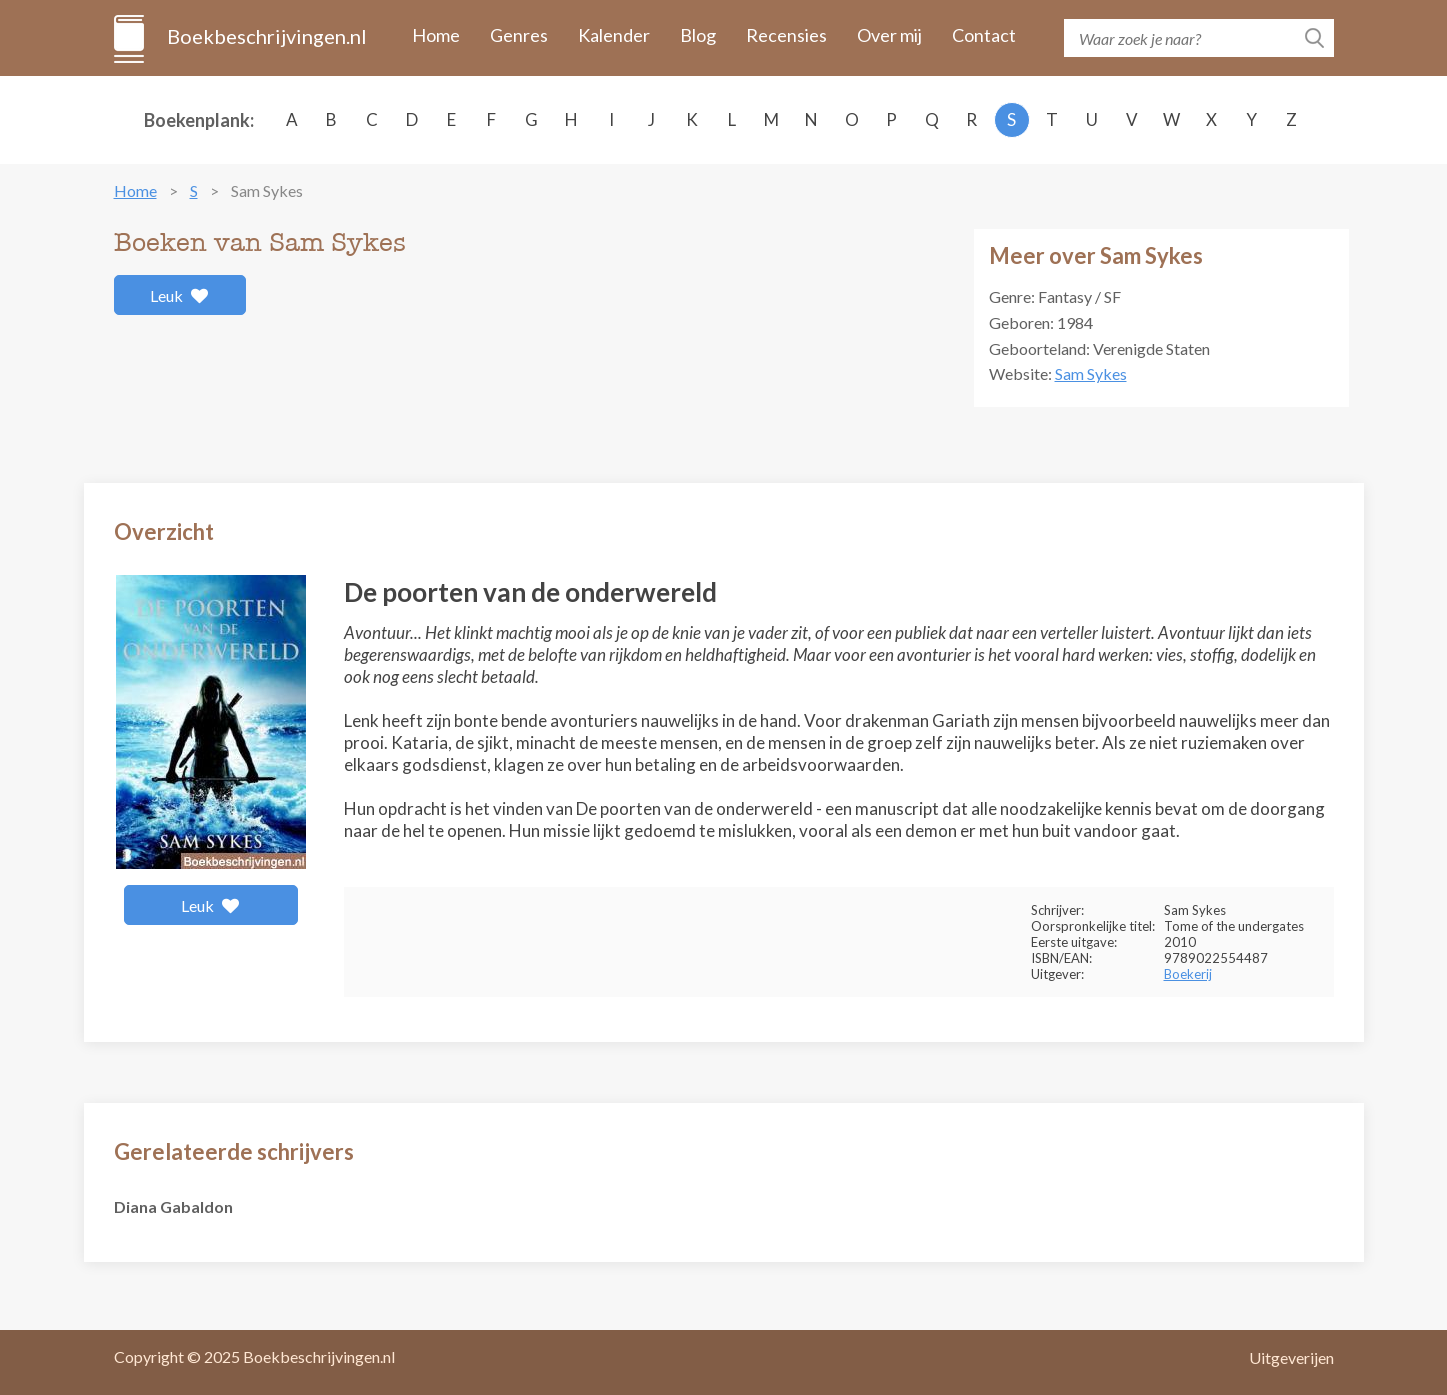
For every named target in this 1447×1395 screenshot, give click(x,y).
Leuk (179, 295)
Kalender (614, 35)
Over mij (889, 35)
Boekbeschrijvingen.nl (265, 36)
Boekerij (1188, 974)
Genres (519, 35)
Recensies (786, 35)
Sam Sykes (1091, 373)
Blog (698, 35)
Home (436, 35)
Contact (984, 35)
